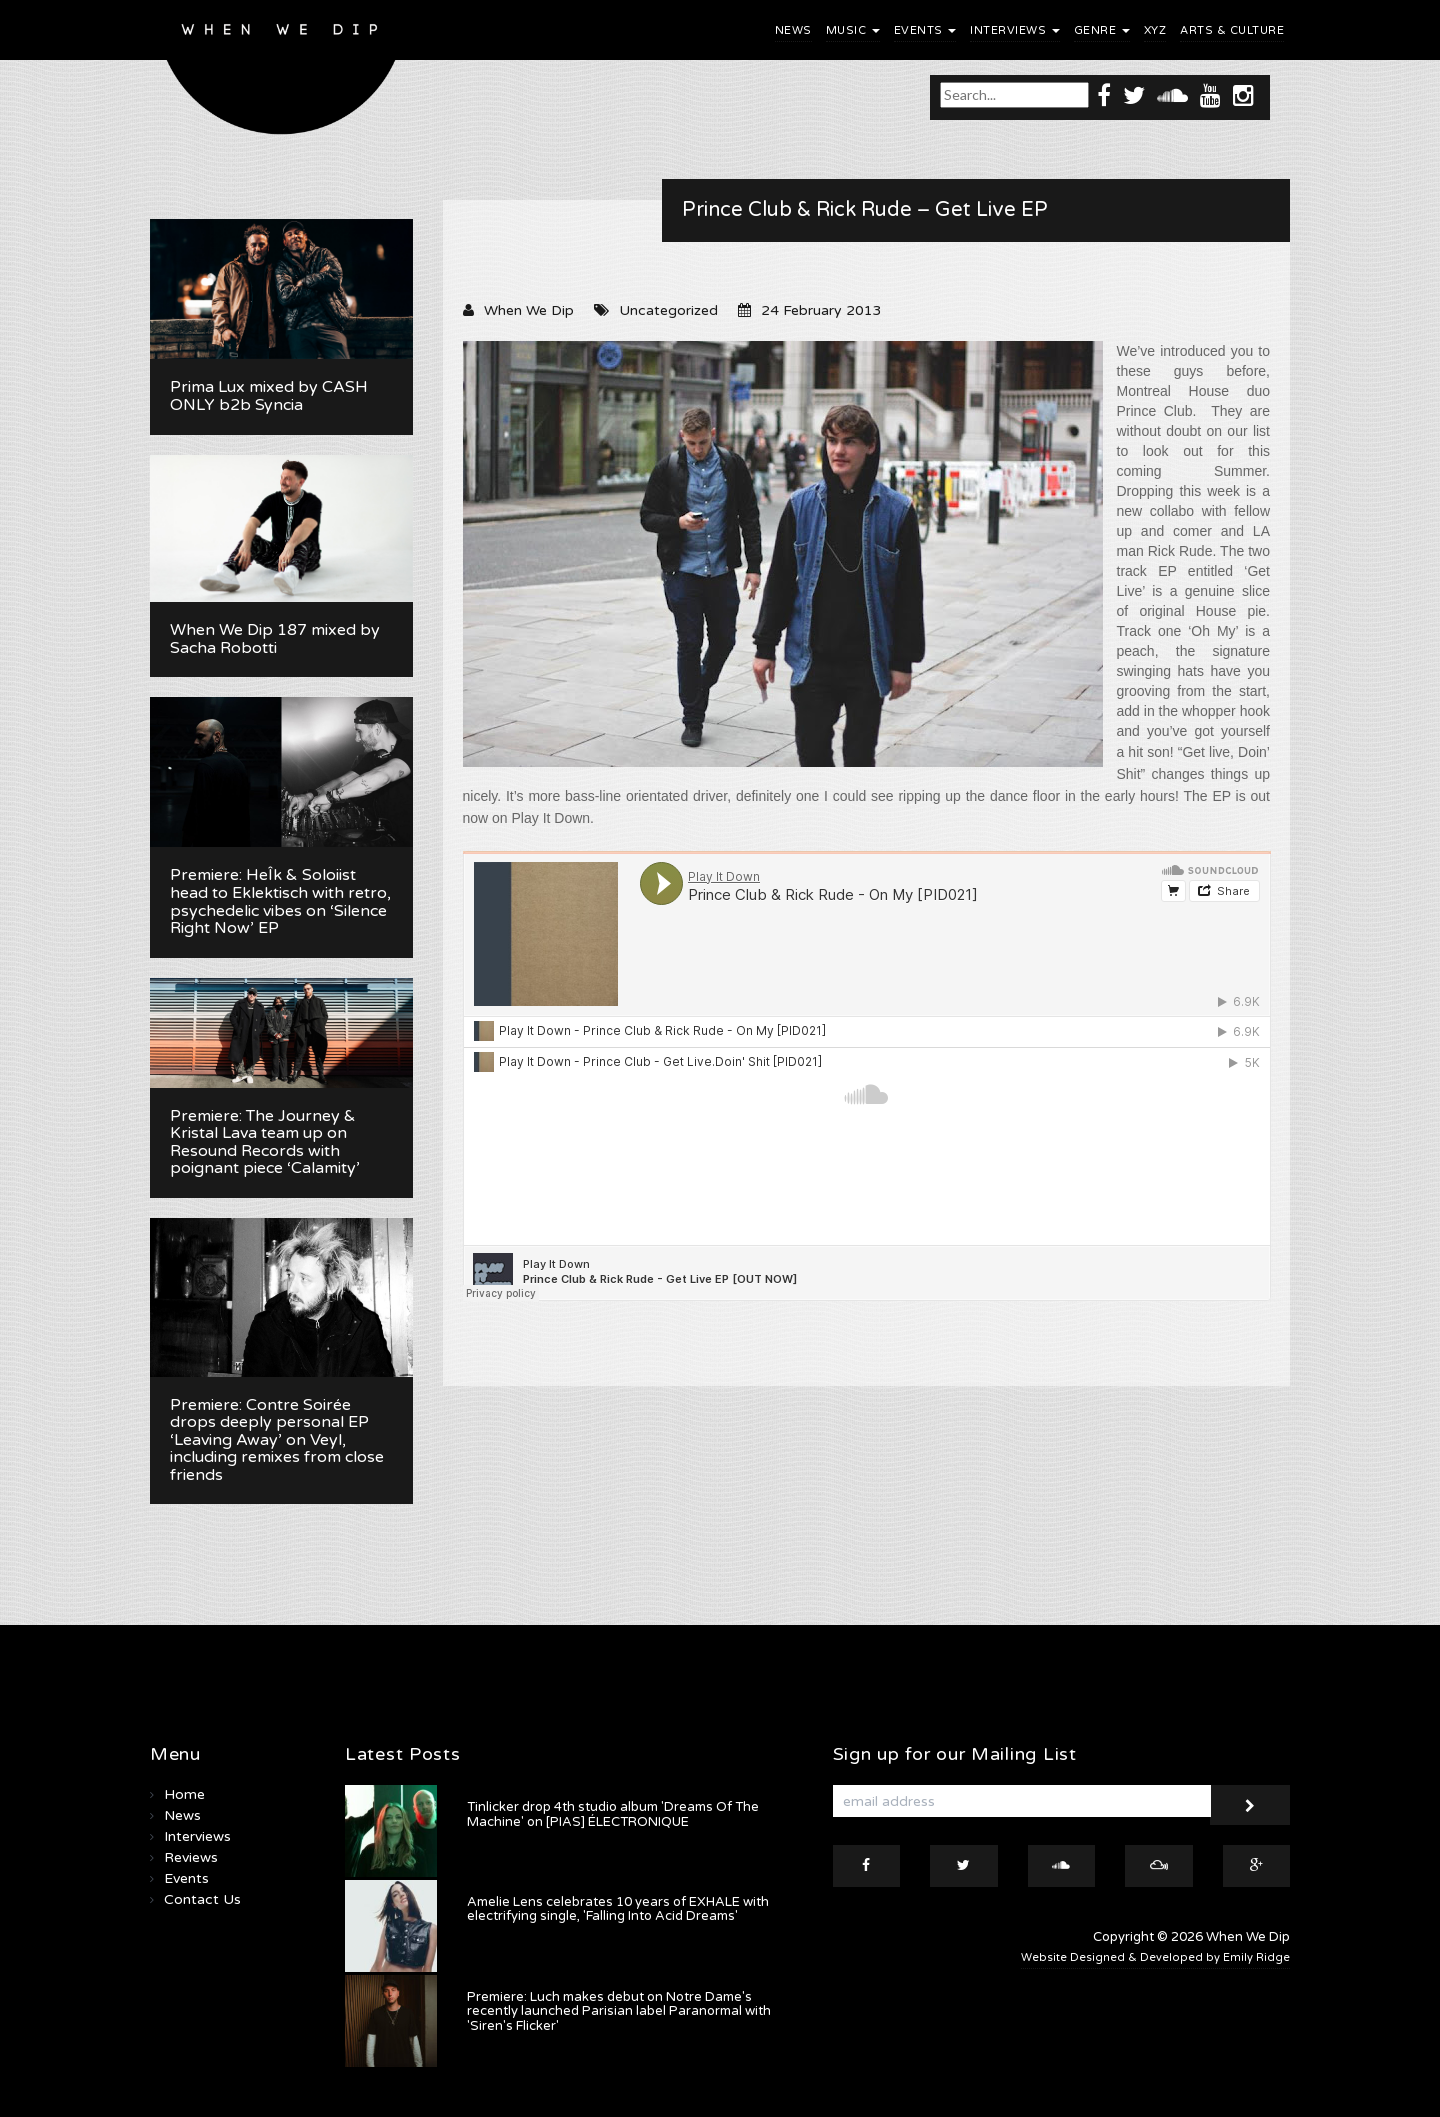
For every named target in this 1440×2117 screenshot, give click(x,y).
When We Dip (529, 310)
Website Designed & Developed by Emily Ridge (1155, 1957)
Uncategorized (668, 310)
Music (853, 30)
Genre (1102, 30)
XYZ (1155, 30)
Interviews (1015, 30)
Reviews (191, 1857)
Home (184, 1794)
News (793, 30)
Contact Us (202, 1899)
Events (925, 30)
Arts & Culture (1232, 30)
